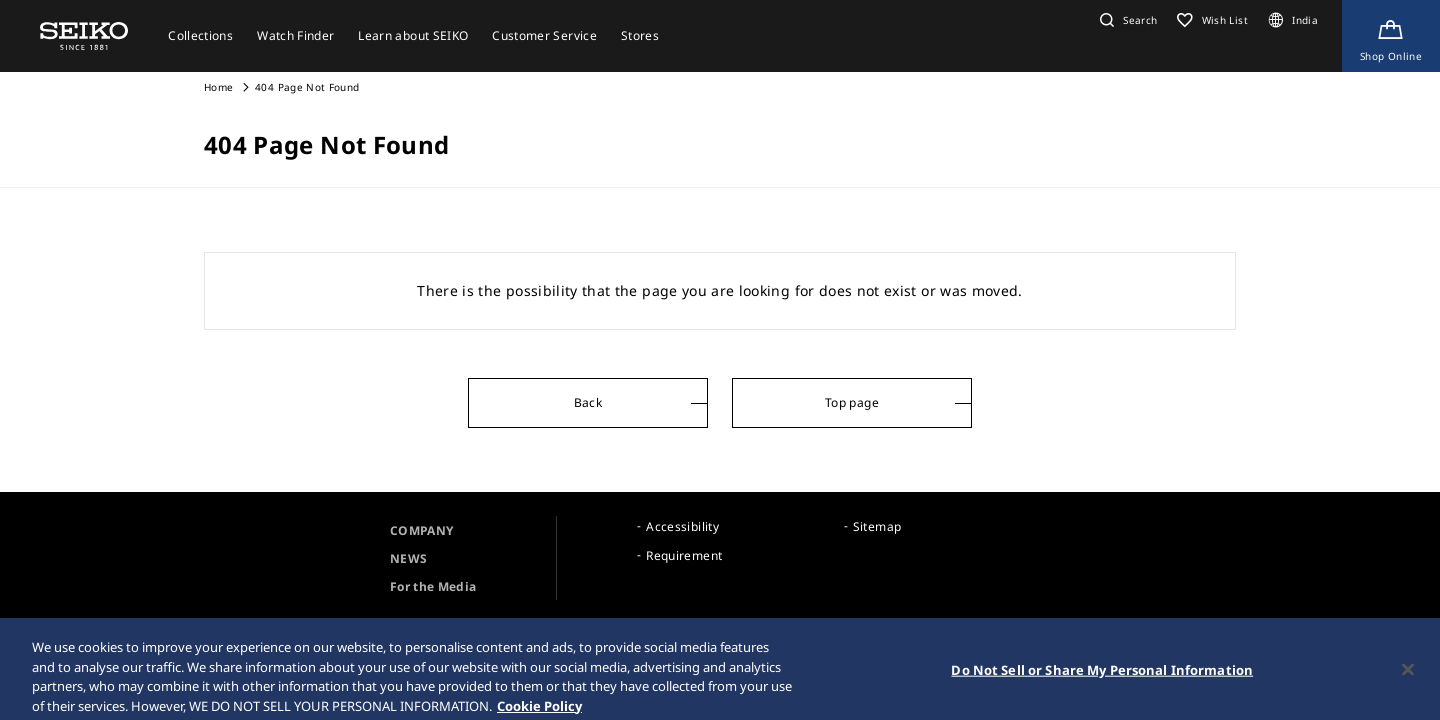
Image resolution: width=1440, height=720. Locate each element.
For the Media (433, 586)
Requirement (684, 555)
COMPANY (421, 530)
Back (588, 402)
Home (218, 87)
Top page (852, 402)
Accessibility (682, 526)
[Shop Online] (1391, 36)
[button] (1126, 20)
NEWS (408, 558)
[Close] (1408, 675)
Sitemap (877, 526)
